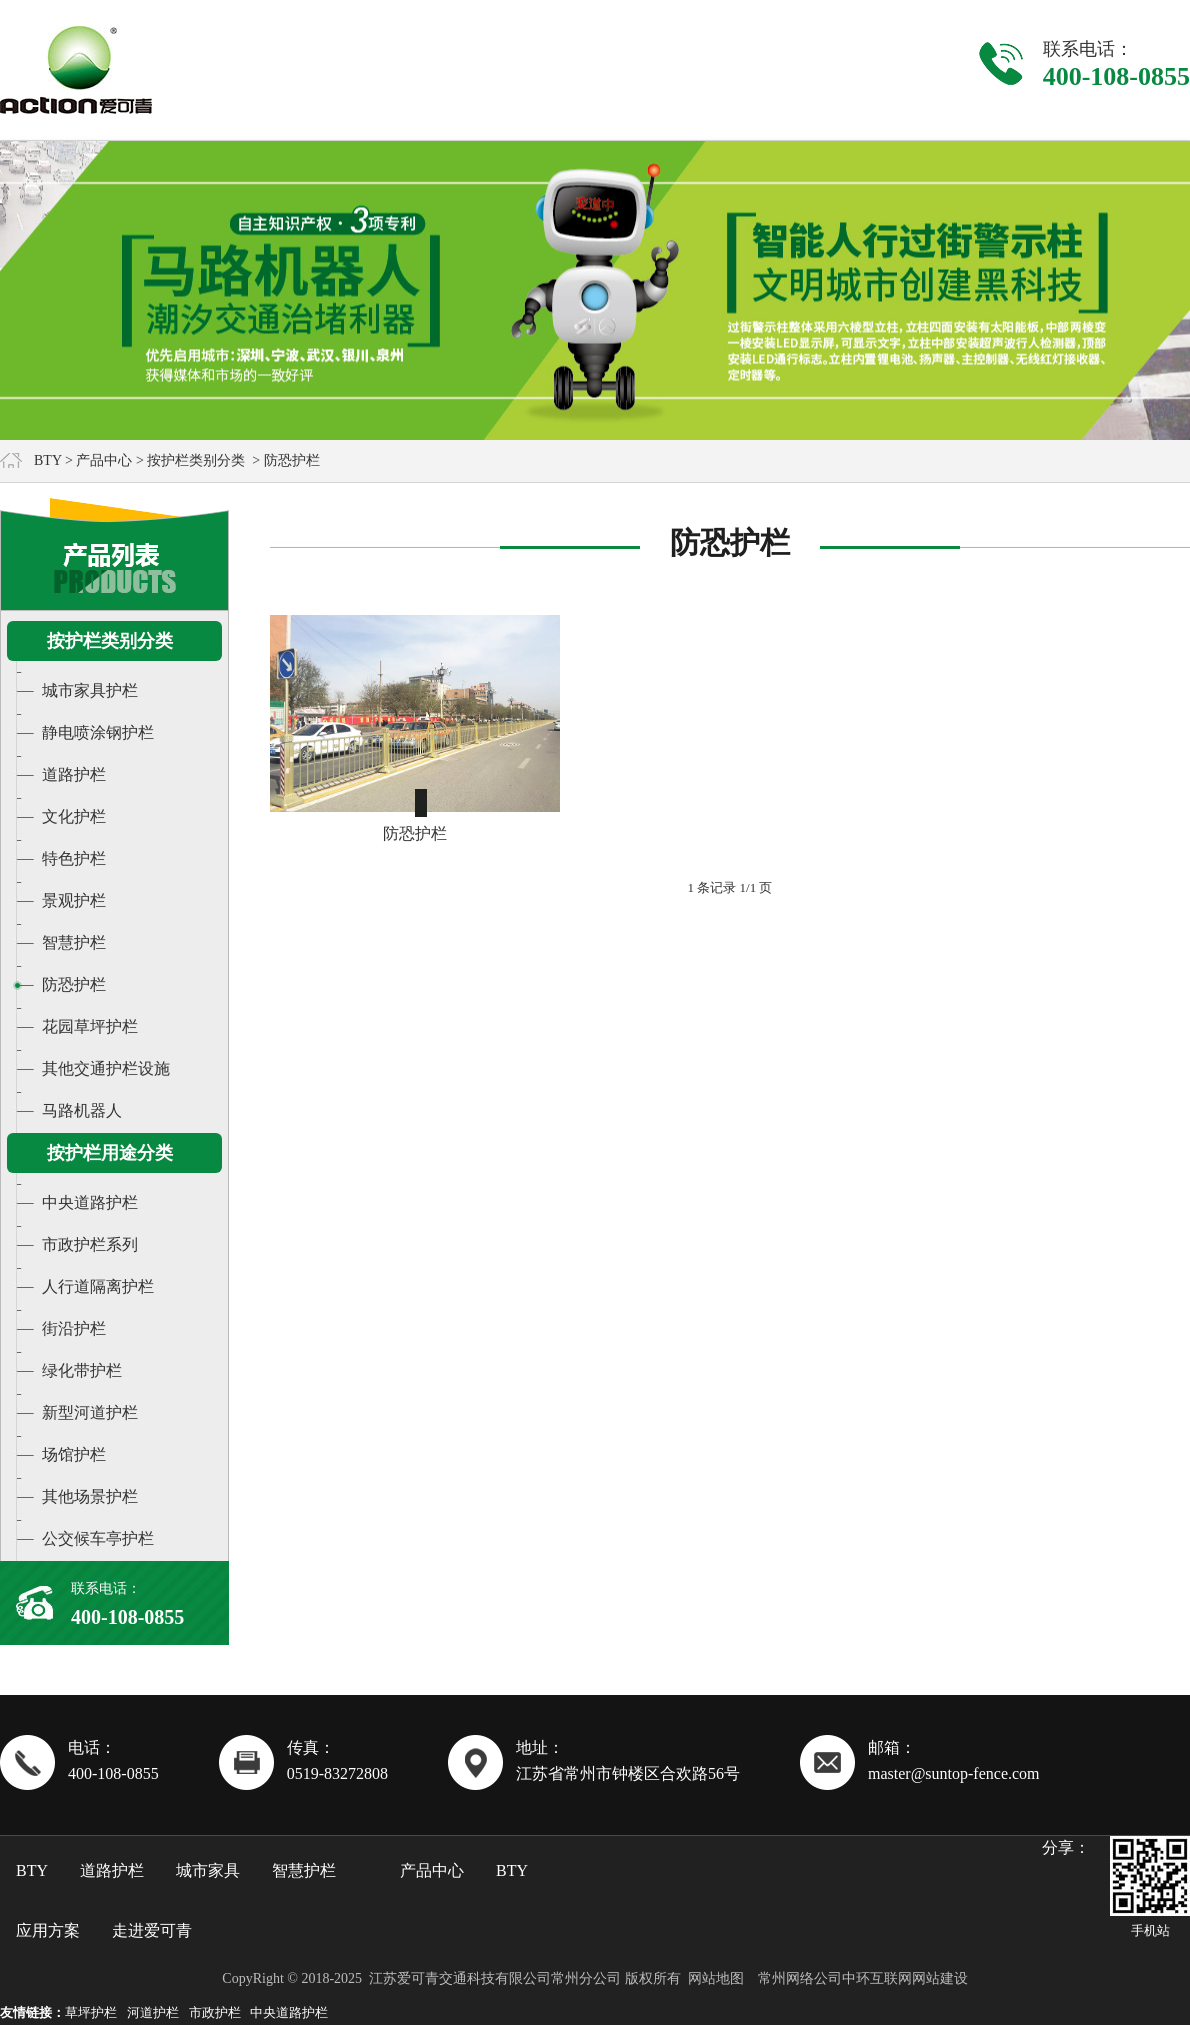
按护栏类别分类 (196, 460)
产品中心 (104, 460)
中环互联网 (877, 1978)
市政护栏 (215, 2012)
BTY (47, 460)
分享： (1066, 1847)
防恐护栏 (415, 833)
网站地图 (716, 1978)
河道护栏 (153, 2012)
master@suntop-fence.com (954, 1773)
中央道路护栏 (289, 2012)
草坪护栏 (91, 2012)
